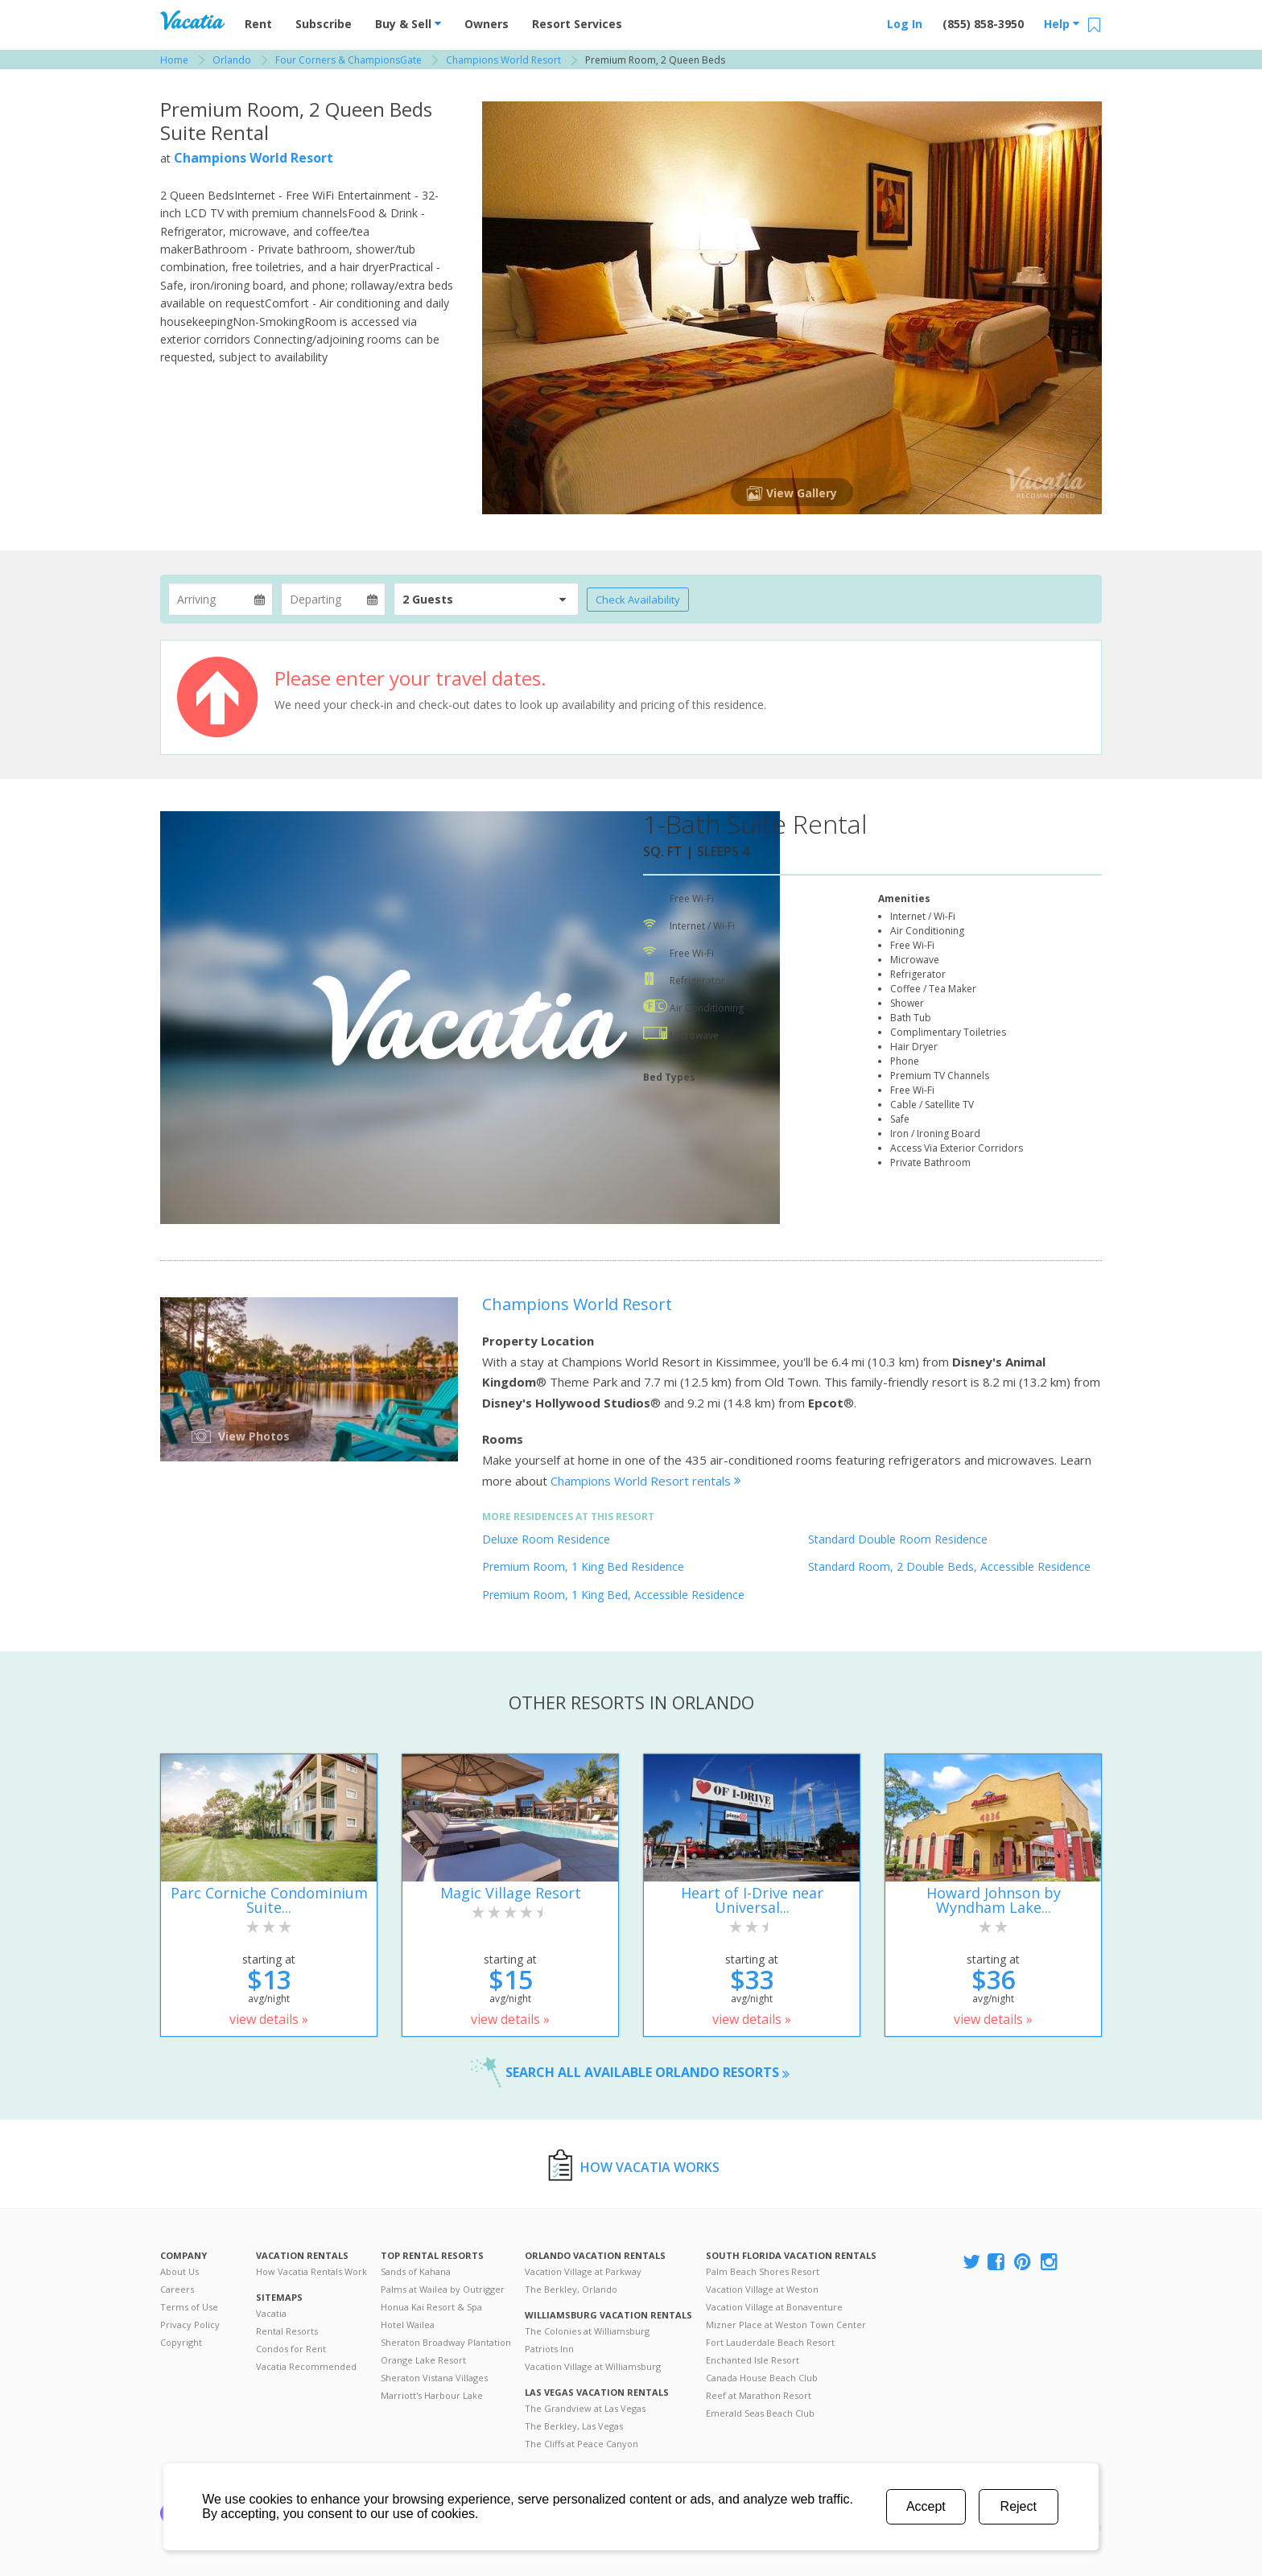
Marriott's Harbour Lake (432, 2395)
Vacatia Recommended (306, 2366)
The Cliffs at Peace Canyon (581, 2444)
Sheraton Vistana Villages (434, 2378)
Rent (258, 23)
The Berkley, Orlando (571, 2289)
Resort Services (577, 23)
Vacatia (271, 2313)
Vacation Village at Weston (762, 2289)
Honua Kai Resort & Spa (431, 2307)
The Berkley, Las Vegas (574, 2426)
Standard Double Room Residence (898, 1539)
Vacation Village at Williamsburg (593, 2366)
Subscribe (323, 23)
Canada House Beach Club (762, 2378)
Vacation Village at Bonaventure (774, 2307)
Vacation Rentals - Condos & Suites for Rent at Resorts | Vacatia (192, 20)
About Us (179, 2271)
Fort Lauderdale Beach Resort (770, 2342)
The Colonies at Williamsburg (587, 2331)
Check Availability (638, 599)
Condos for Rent (291, 2349)
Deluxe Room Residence (546, 1539)
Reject (1018, 2506)
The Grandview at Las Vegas (585, 2408)
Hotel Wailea (408, 2324)
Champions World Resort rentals (646, 1481)
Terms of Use (189, 2307)
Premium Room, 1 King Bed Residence (583, 1566)
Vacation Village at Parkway (583, 2271)
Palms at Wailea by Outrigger (443, 2289)
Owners (486, 23)
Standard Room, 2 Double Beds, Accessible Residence (949, 1566)
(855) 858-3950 (983, 23)
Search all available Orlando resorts (647, 2072)
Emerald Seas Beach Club (760, 2413)
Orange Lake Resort (423, 2360)
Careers (177, 2289)
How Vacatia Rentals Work (311, 2271)
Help (1061, 23)
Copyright (181, 2342)
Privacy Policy (190, 2324)
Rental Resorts (287, 2331)
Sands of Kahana (416, 2271)
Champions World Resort (253, 158)
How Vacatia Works (650, 2167)
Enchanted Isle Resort (752, 2360)
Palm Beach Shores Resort (762, 2271)
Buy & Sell (408, 23)
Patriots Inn (549, 2349)
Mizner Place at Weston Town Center (786, 2324)
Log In (904, 23)
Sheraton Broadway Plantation (446, 2342)
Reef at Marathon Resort (758, 2395)
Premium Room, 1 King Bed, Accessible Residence (613, 1594)
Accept (926, 2506)
